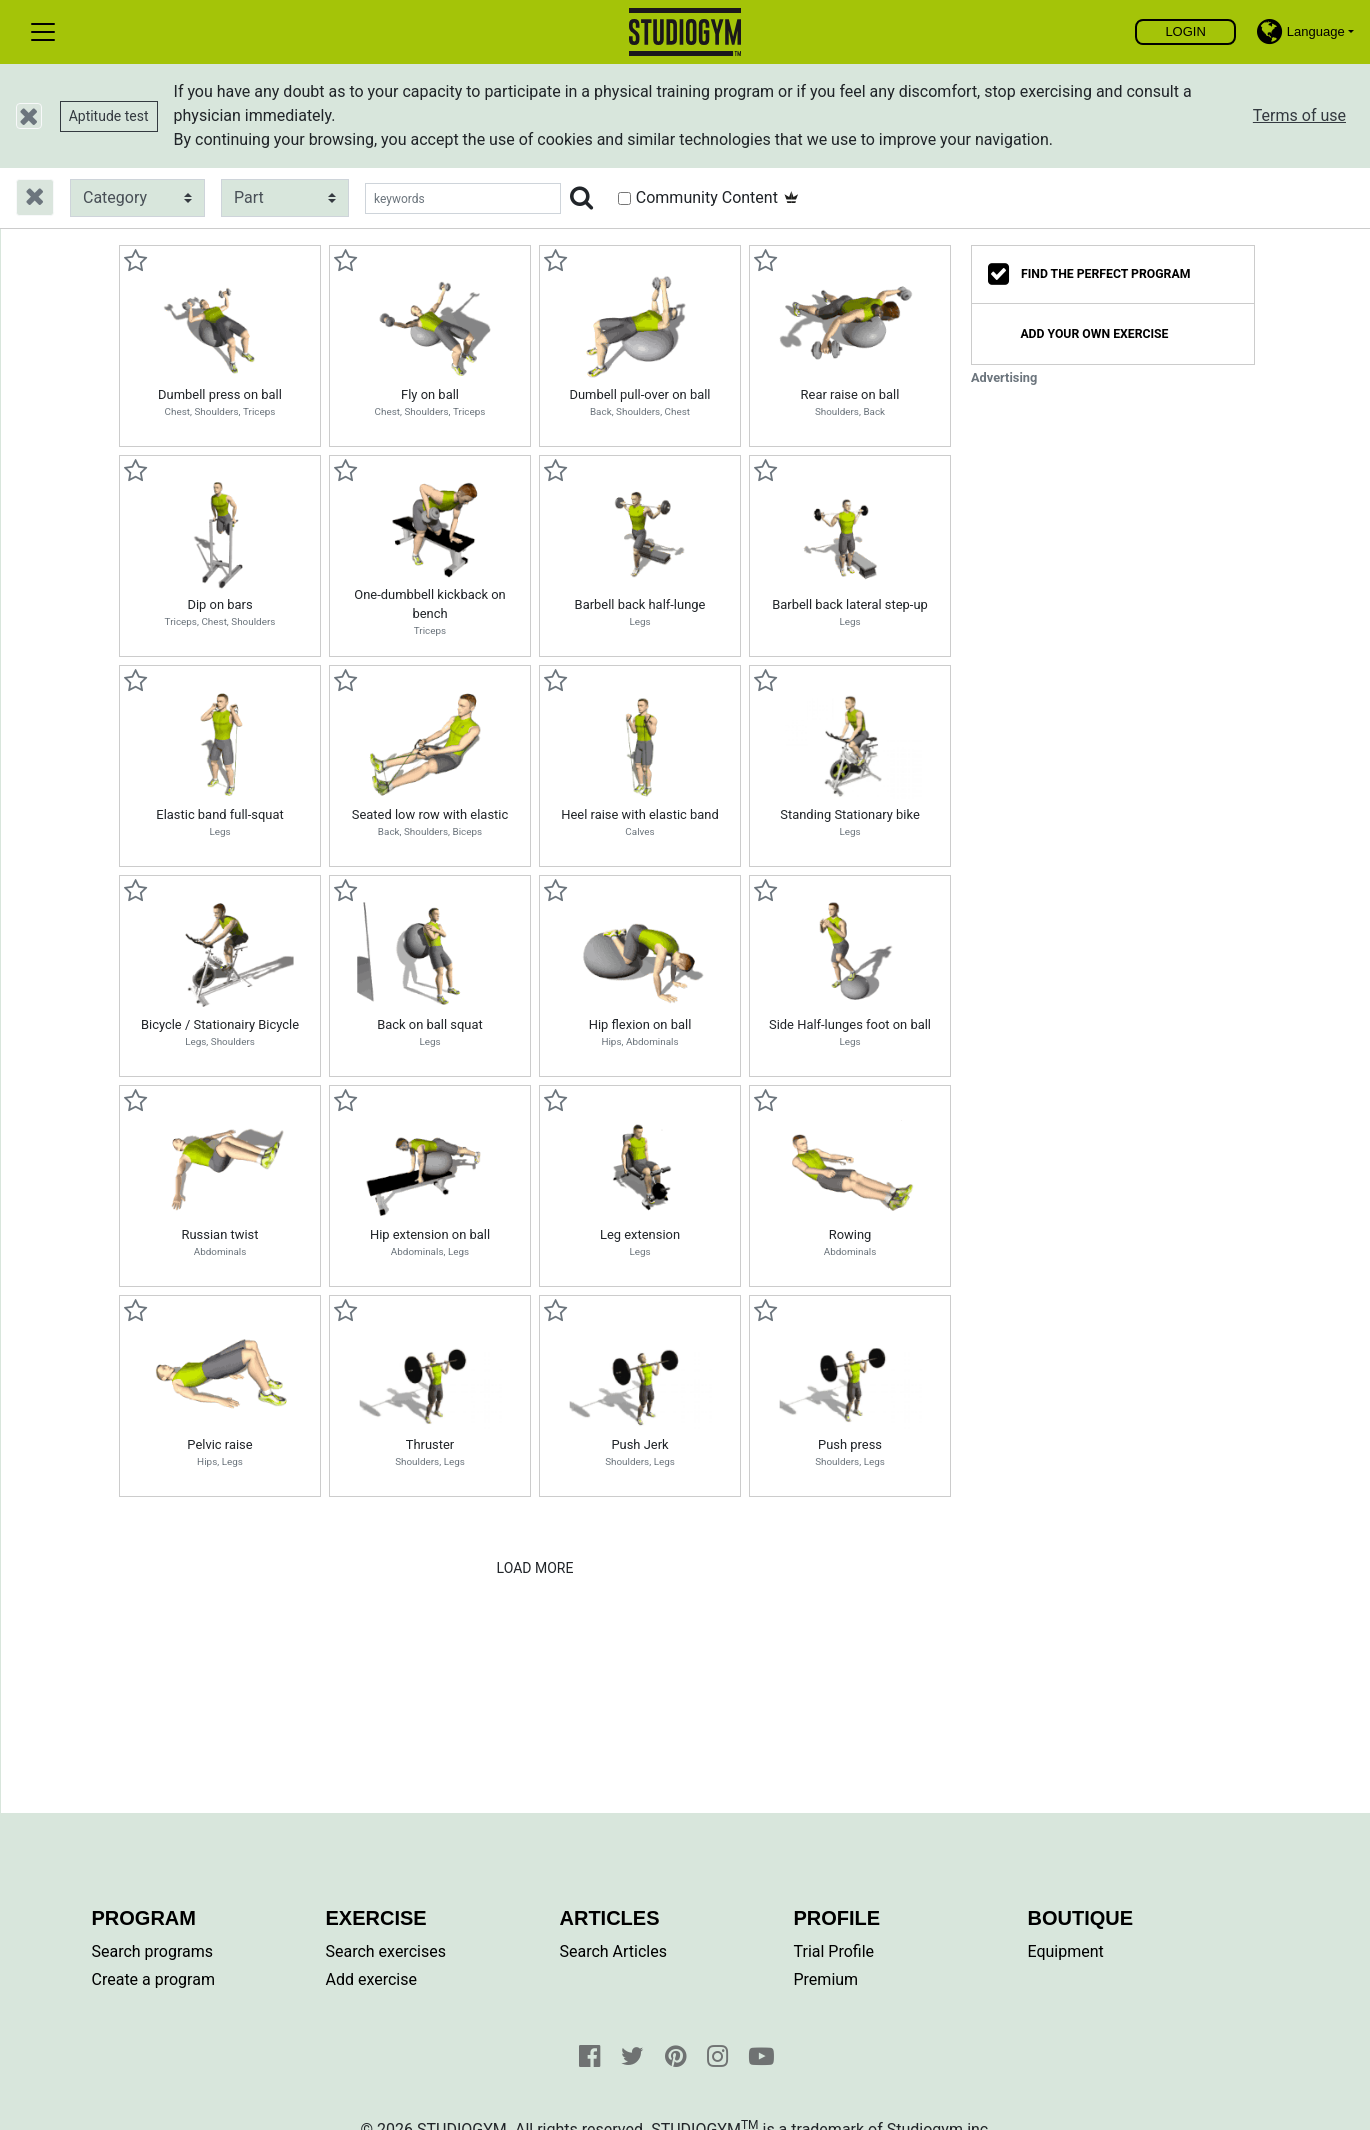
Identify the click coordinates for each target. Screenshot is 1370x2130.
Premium (826, 1979)
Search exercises (386, 1951)
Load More (535, 1568)
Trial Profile (834, 1951)
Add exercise (371, 1979)
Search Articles (614, 1951)
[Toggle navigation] (43, 32)
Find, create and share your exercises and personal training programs (685, 32)
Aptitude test (109, 116)
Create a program (153, 1979)
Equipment (1066, 1951)
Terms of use (1299, 115)
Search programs (153, 1951)
